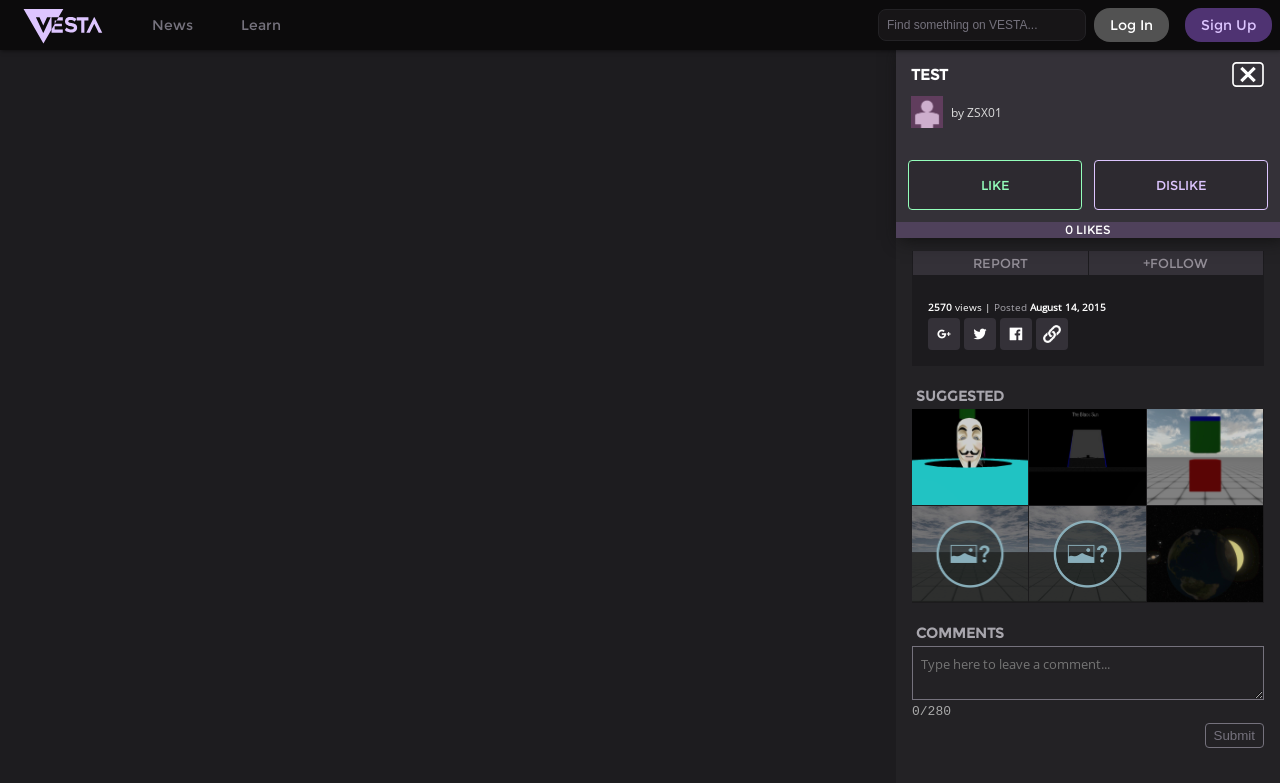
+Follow (1175, 263)
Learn (261, 25)
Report (1000, 263)
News (172, 25)
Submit (1234, 738)
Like (995, 185)
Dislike (1181, 185)
